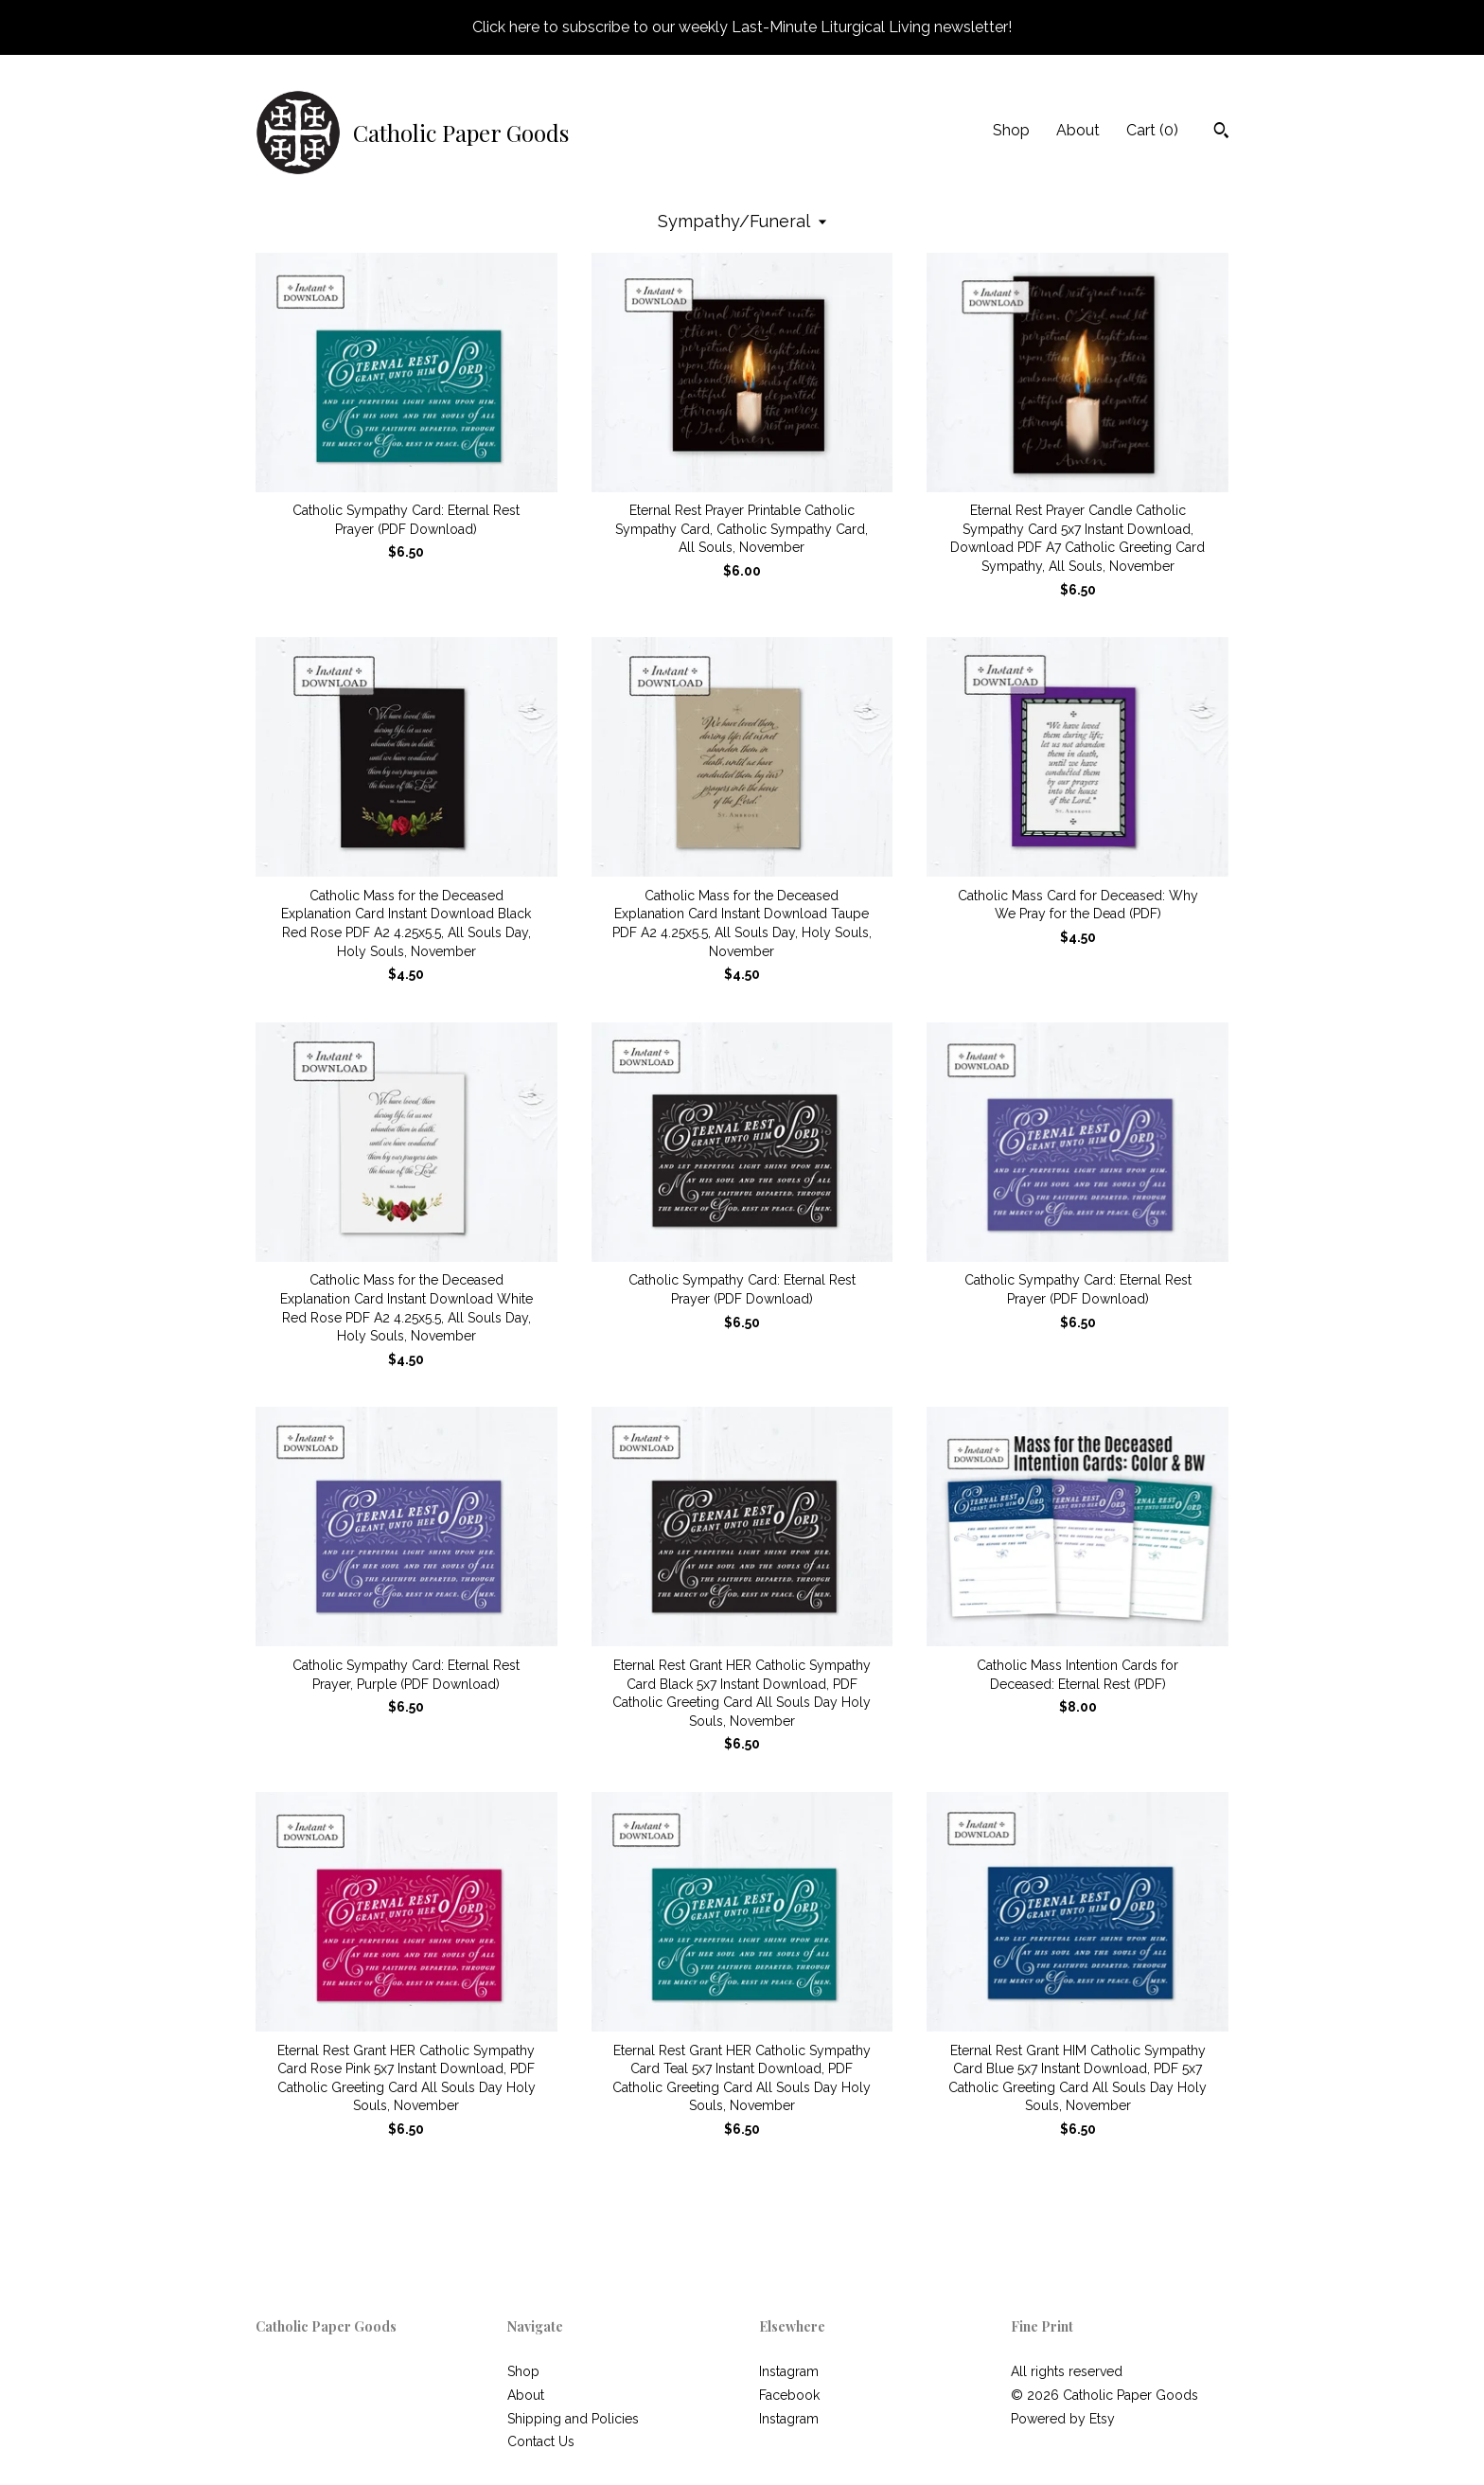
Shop (1011, 130)
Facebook (789, 2395)
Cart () (1152, 130)
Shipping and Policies (573, 2418)
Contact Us (540, 2441)
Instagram (789, 2371)
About (1078, 130)
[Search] (1221, 132)
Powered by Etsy (1063, 2418)
